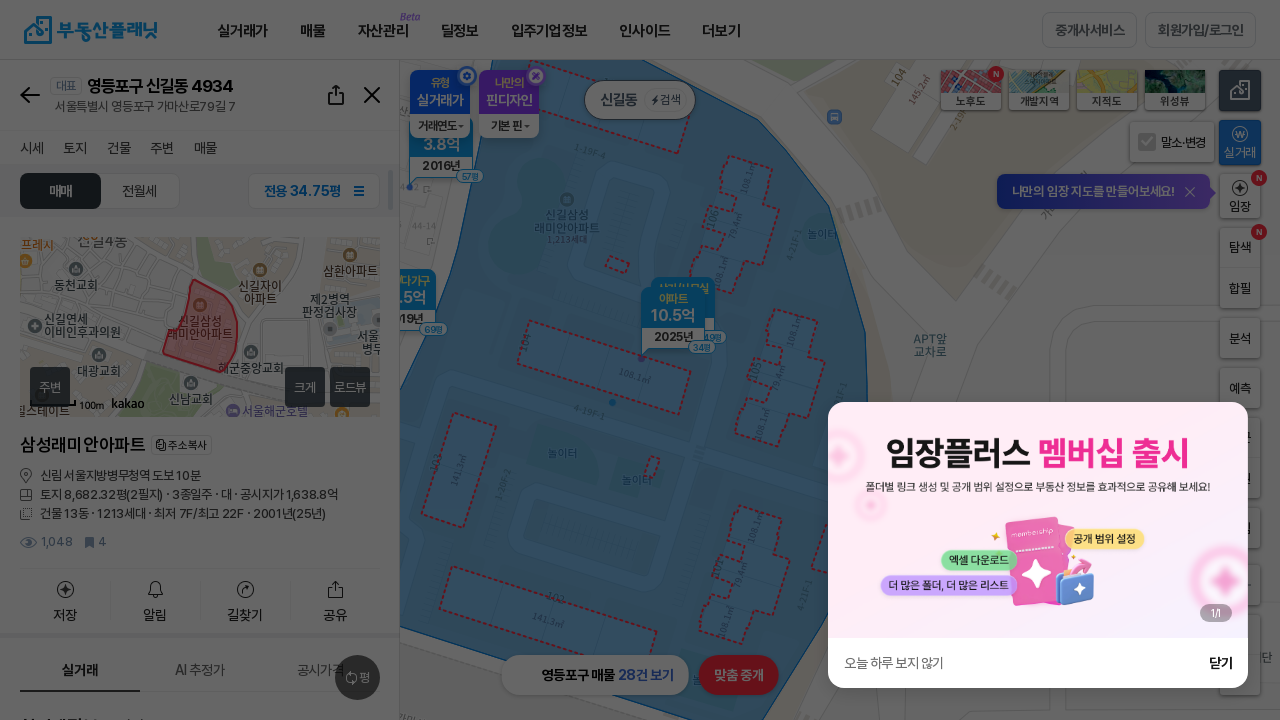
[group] (1038, 520)
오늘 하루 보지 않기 (894, 663)
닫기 (1220, 663)
